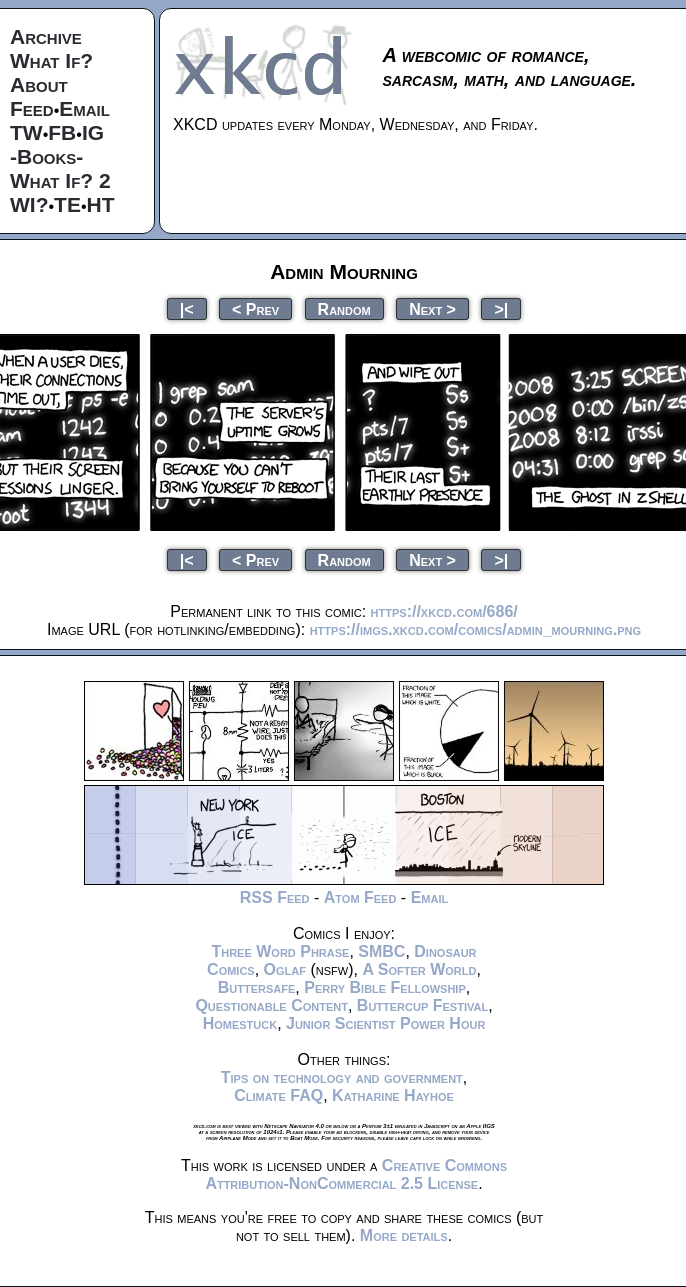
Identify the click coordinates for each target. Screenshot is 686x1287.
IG (93, 132)
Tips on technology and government (342, 1077)
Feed (32, 108)
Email (84, 108)
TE (67, 204)
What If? (51, 60)
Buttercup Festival (422, 1005)
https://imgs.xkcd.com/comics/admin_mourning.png (475, 629)
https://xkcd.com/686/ (444, 611)
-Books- (46, 156)
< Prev (255, 308)
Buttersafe (257, 987)
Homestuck (240, 1023)
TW (26, 132)
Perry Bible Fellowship (385, 987)
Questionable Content (271, 1005)
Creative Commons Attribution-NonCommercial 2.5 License (356, 1174)
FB (62, 132)
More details (404, 1235)
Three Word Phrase (280, 951)
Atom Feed (360, 897)
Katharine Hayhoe (393, 1095)
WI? (29, 204)
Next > (432, 308)
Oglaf (285, 969)
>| (501, 308)
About (39, 84)
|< (187, 308)
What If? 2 (60, 180)
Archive (46, 36)
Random (344, 308)
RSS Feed (275, 897)
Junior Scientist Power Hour (385, 1023)
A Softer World (419, 969)
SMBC (381, 951)
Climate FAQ (278, 1095)
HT (101, 204)
